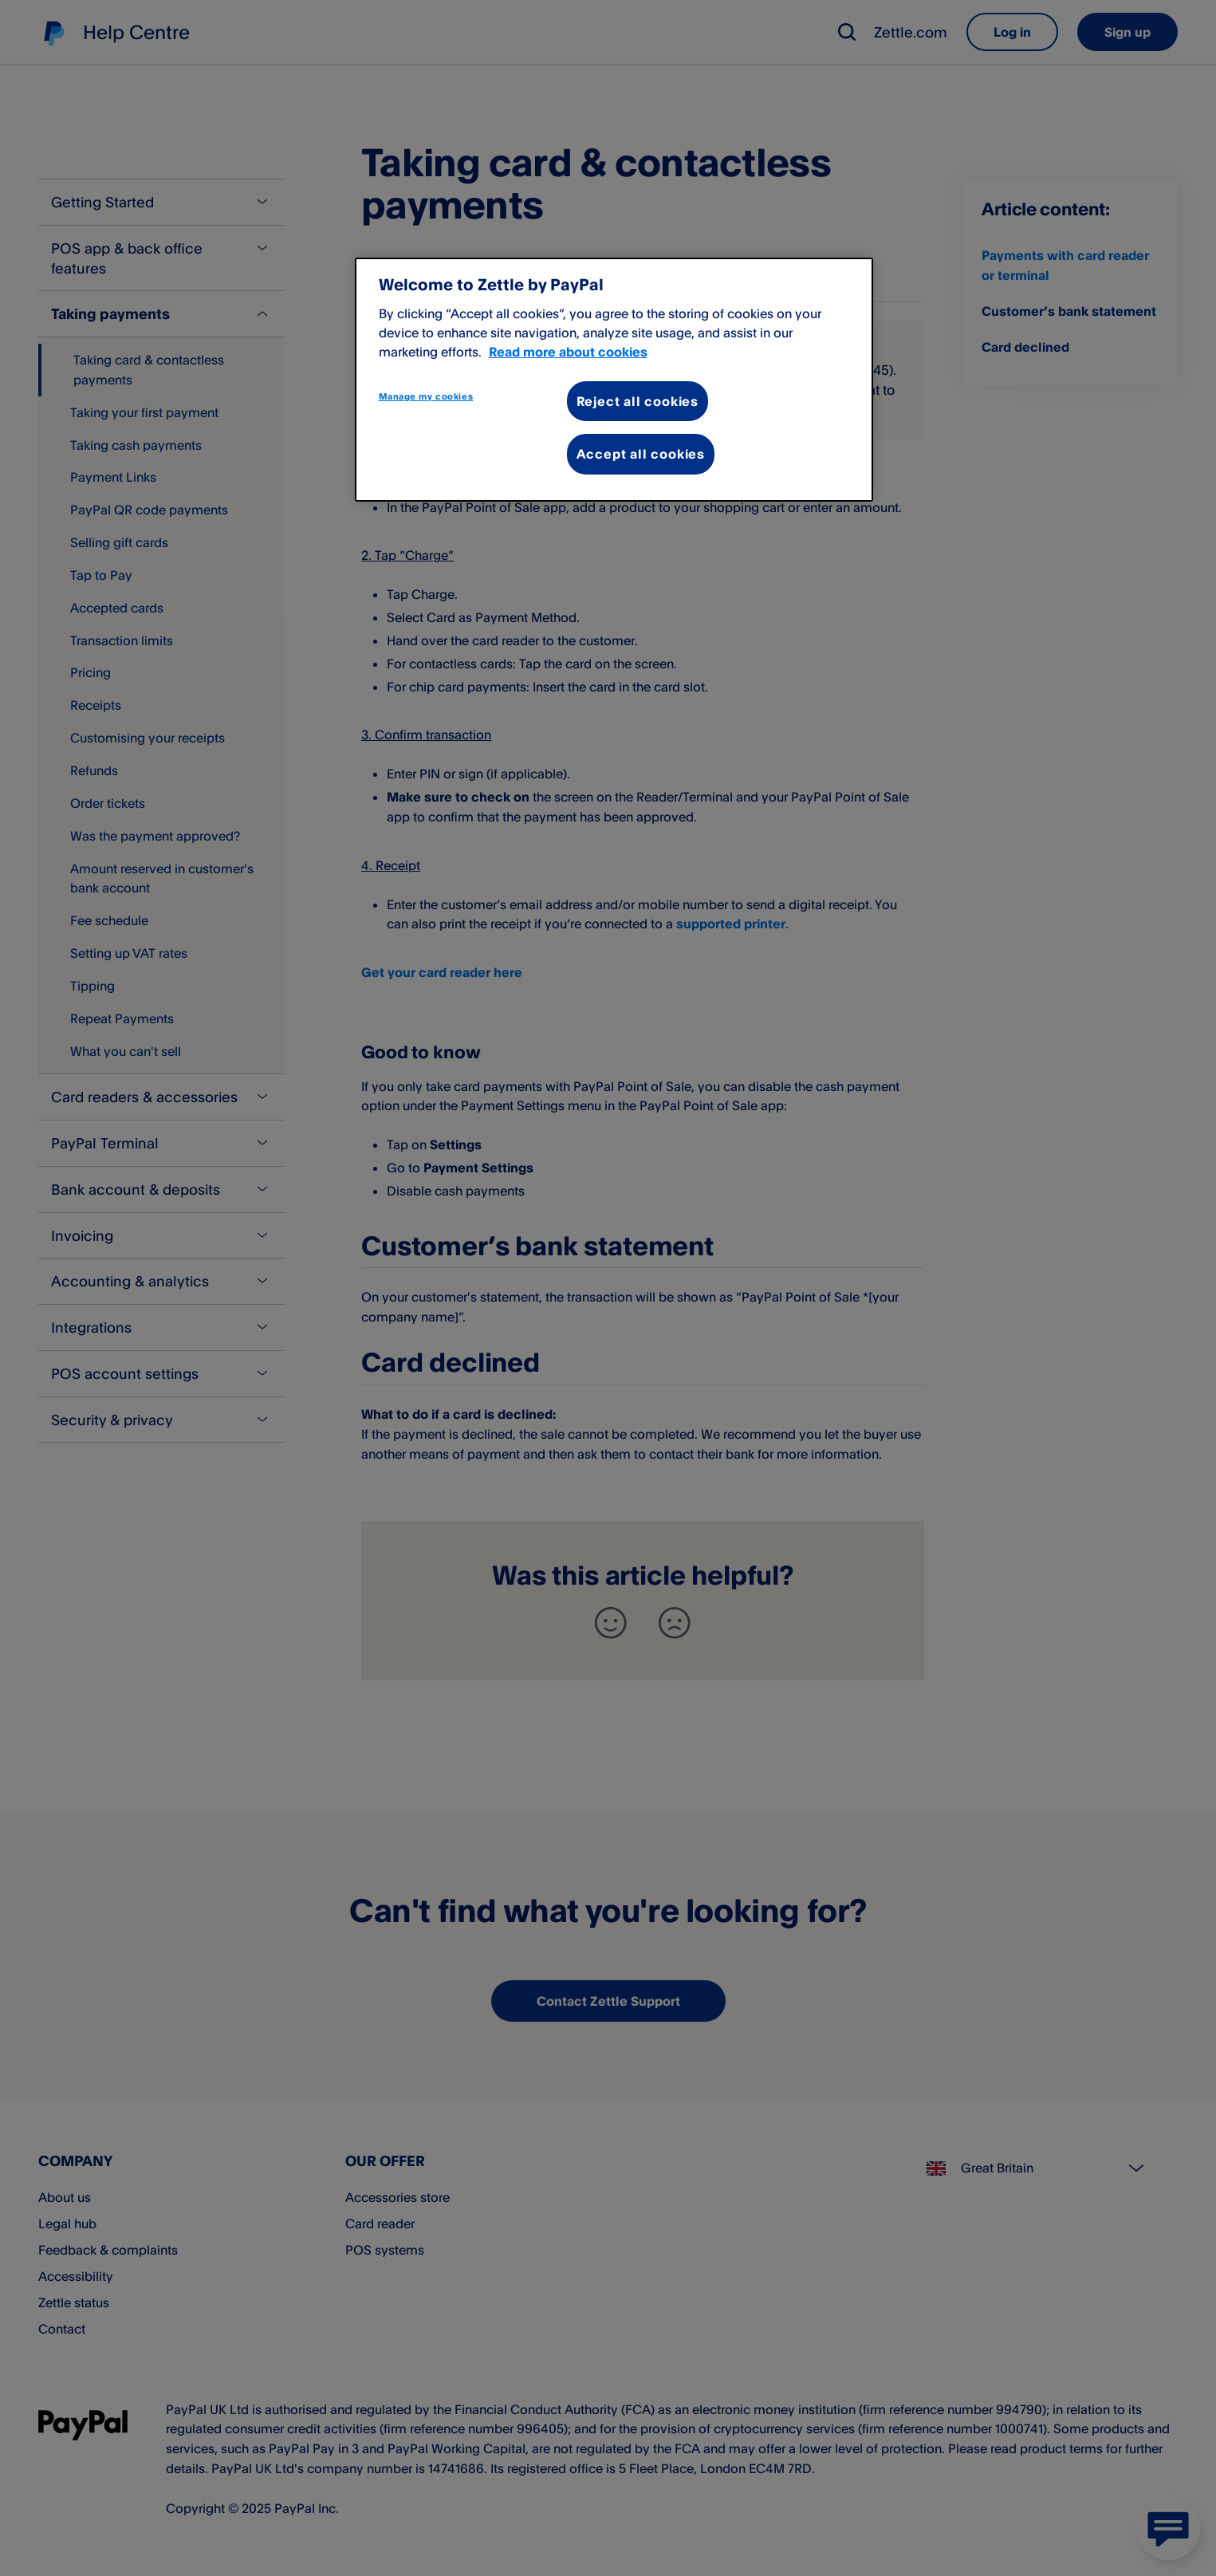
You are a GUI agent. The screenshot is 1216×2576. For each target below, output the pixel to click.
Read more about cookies (568, 352)
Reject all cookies (638, 401)
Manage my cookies (426, 396)
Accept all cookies (641, 454)
